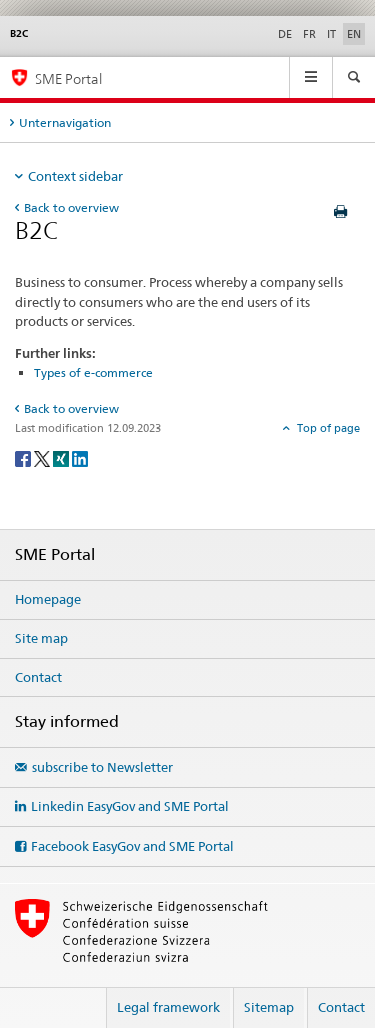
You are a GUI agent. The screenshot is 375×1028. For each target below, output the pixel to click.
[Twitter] (43, 458)
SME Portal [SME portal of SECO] (68, 78)
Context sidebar (75, 176)
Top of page (327, 428)
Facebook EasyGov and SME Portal (132, 846)
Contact (38, 677)
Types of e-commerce (93, 372)
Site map (41, 638)
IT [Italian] (331, 34)
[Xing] (62, 458)
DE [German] (285, 34)
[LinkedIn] (80, 458)
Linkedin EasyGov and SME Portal (130, 806)
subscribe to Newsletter (102, 767)
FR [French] (309, 34)
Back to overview (71, 207)
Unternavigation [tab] (65, 122)
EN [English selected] (354, 34)
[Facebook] (24, 458)
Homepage (48, 599)
